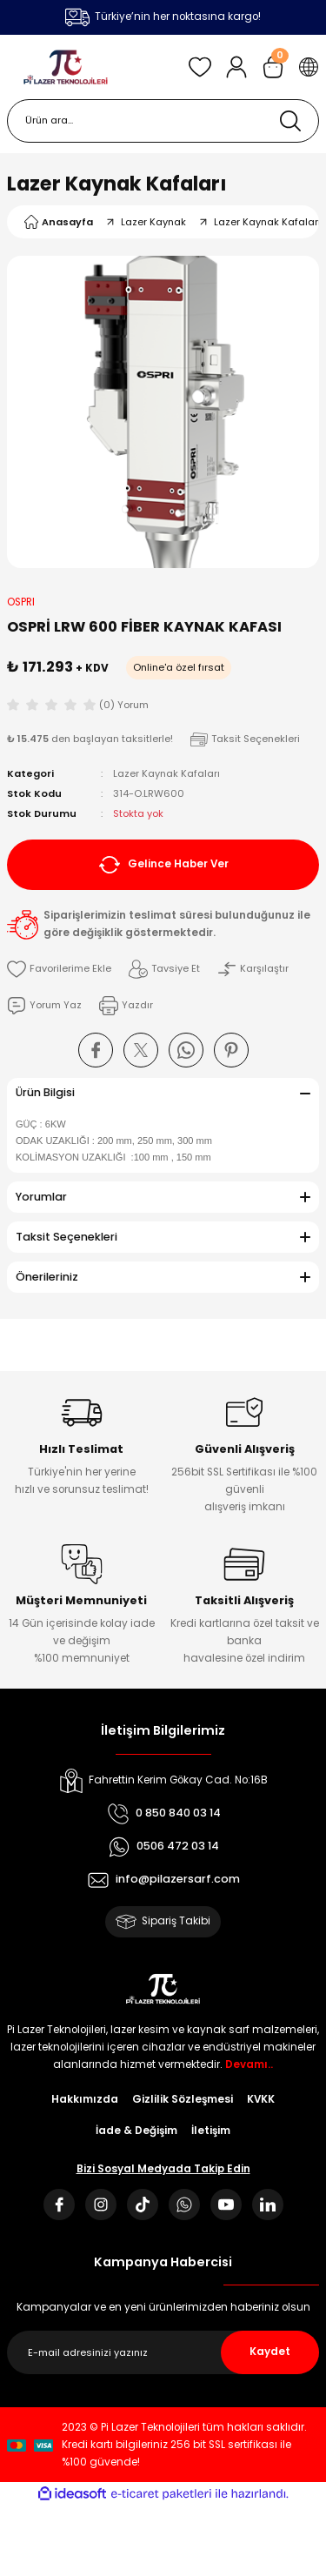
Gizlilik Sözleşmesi (182, 2099)
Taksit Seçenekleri (66, 1236)
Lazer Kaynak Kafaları (117, 183)
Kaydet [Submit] (269, 2352)
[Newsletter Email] (163, 2352)
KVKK (261, 2099)
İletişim (210, 2131)
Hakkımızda (84, 2099)
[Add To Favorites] (59, 969)
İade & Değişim (136, 2131)
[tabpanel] (163, 412)
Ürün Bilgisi (45, 1092)
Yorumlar (41, 1196)
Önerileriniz (47, 1276)
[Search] (163, 121)
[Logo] (65, 67)
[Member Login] (236, 67)
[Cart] (273, 67)
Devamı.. (249, 2064)
